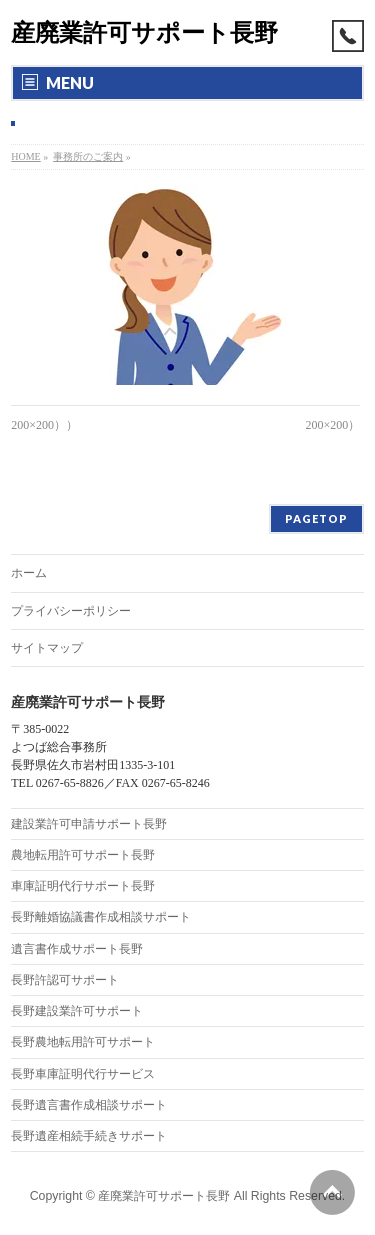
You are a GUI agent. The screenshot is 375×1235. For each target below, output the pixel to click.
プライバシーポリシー (71, 611)
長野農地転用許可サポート (83, 1042)
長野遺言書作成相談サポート (89, 1105)
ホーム (29, 573)
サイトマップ (47, 648)
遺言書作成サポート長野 (77, 949)
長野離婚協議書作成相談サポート (101, 917)
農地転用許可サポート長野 (83, 855)
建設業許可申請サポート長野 (89, 824)
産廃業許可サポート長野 (144, 32)
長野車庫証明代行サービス (83, 1074)
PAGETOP (316, 518)
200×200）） (44, 425)
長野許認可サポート (65, 980)
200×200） (332, 425)
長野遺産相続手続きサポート (89, 1136)
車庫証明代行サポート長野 (83, 886)
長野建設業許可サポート (77, 1011)
